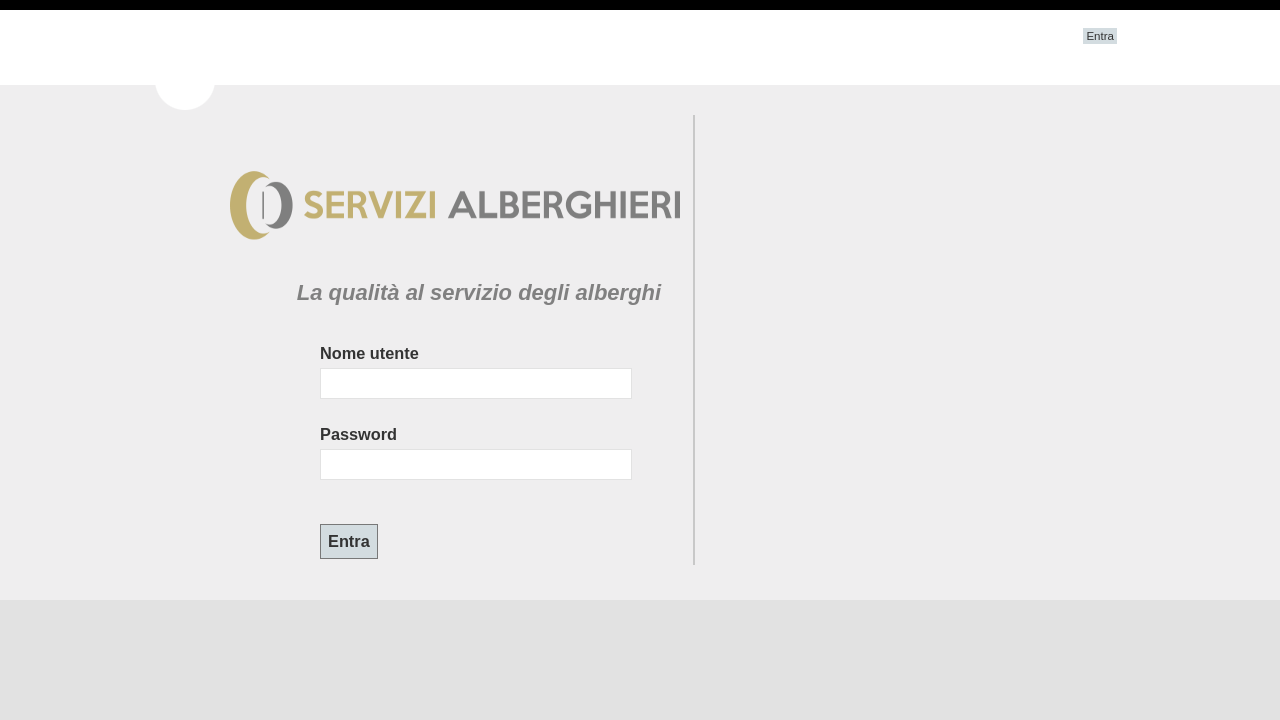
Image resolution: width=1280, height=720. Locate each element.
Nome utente (369, 353)
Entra (1100, 36)
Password (358, 434)
